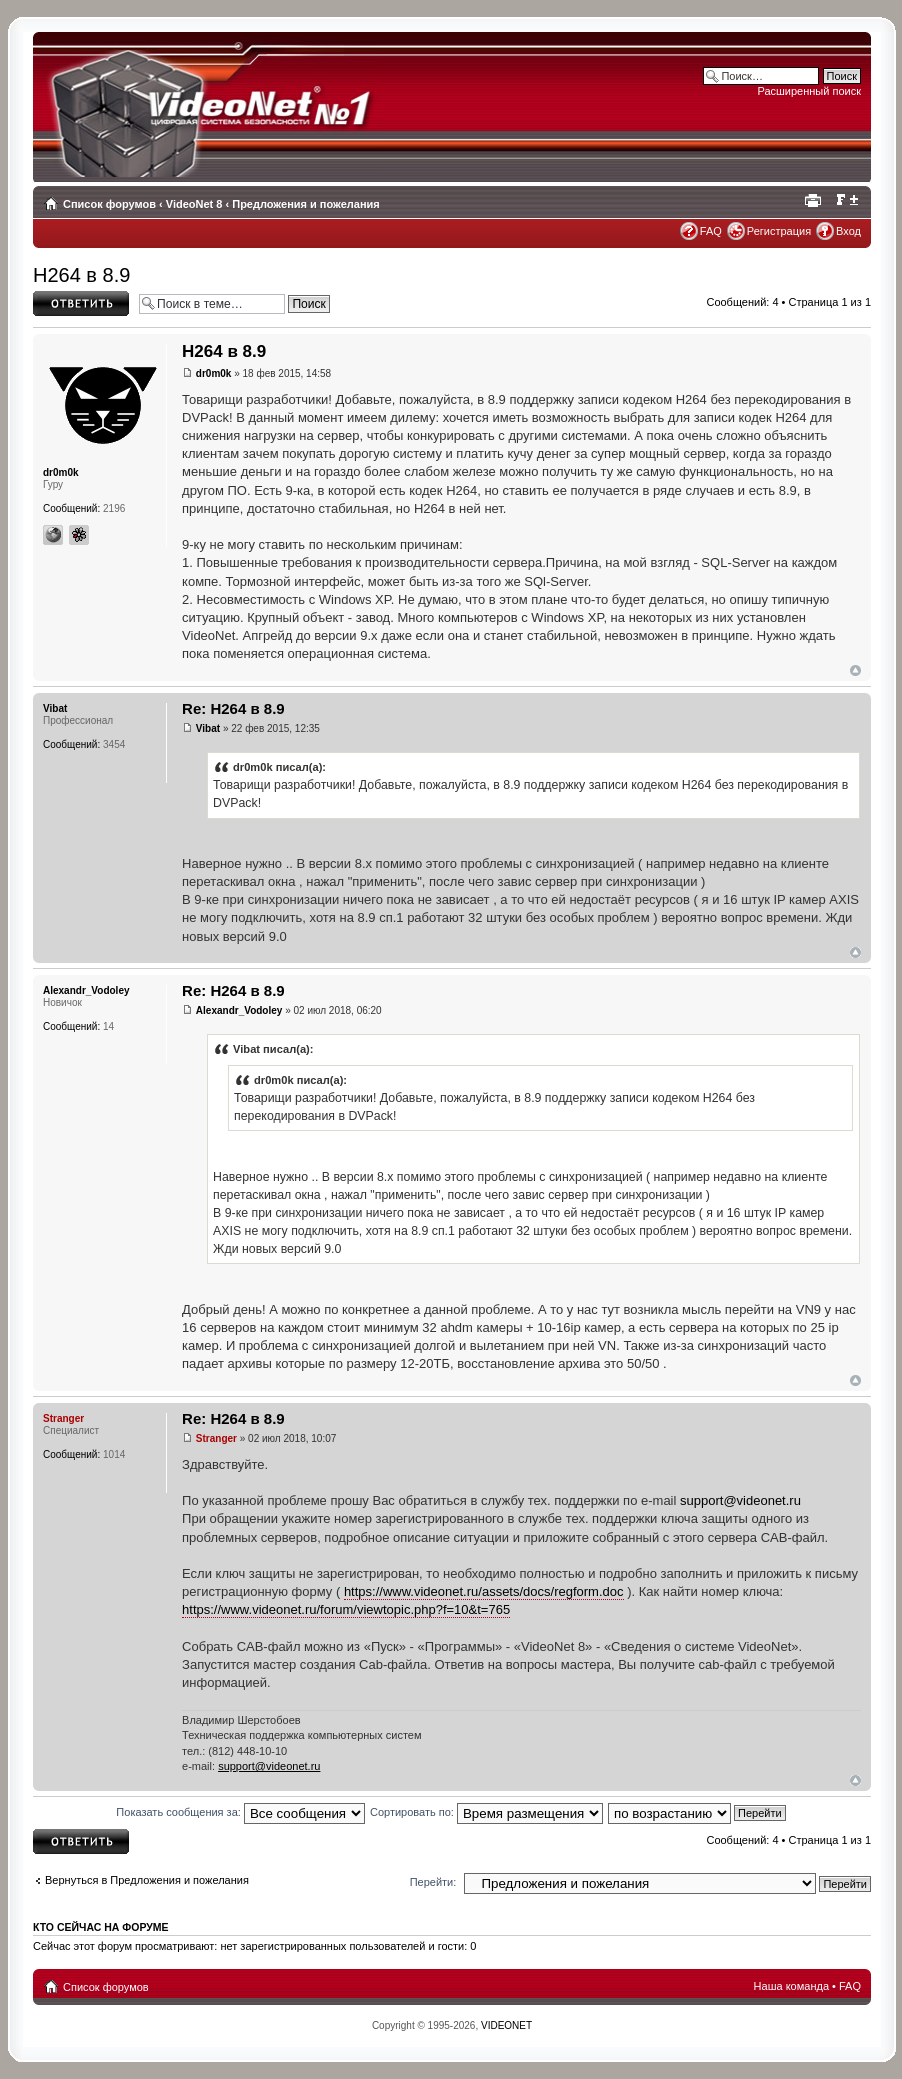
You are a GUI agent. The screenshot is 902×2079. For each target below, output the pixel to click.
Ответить (81, 303)
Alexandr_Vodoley (239, 1010)
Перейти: (433, 1882)
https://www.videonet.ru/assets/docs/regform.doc (484, 1591)
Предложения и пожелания (306, 204)
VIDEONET (506, 2025)
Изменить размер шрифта (846, 200)
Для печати (816, 200)
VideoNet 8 (194, 204)
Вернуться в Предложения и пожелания (147, 1880)
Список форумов (109, 204)
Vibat (208, 728)
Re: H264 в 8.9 (233, 708)
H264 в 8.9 (81, 275)
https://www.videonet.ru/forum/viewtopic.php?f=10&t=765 (346, 1609)
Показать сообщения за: (240, 1812)
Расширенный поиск (809, 91)
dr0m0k (214, 373)
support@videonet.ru (740, 1500)
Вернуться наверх (855, 670)
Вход (848, 231)
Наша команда (791, 1986)
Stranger (216, 1438)
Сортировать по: (486, 1812)
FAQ (711, 231)
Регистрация (779, 231)
